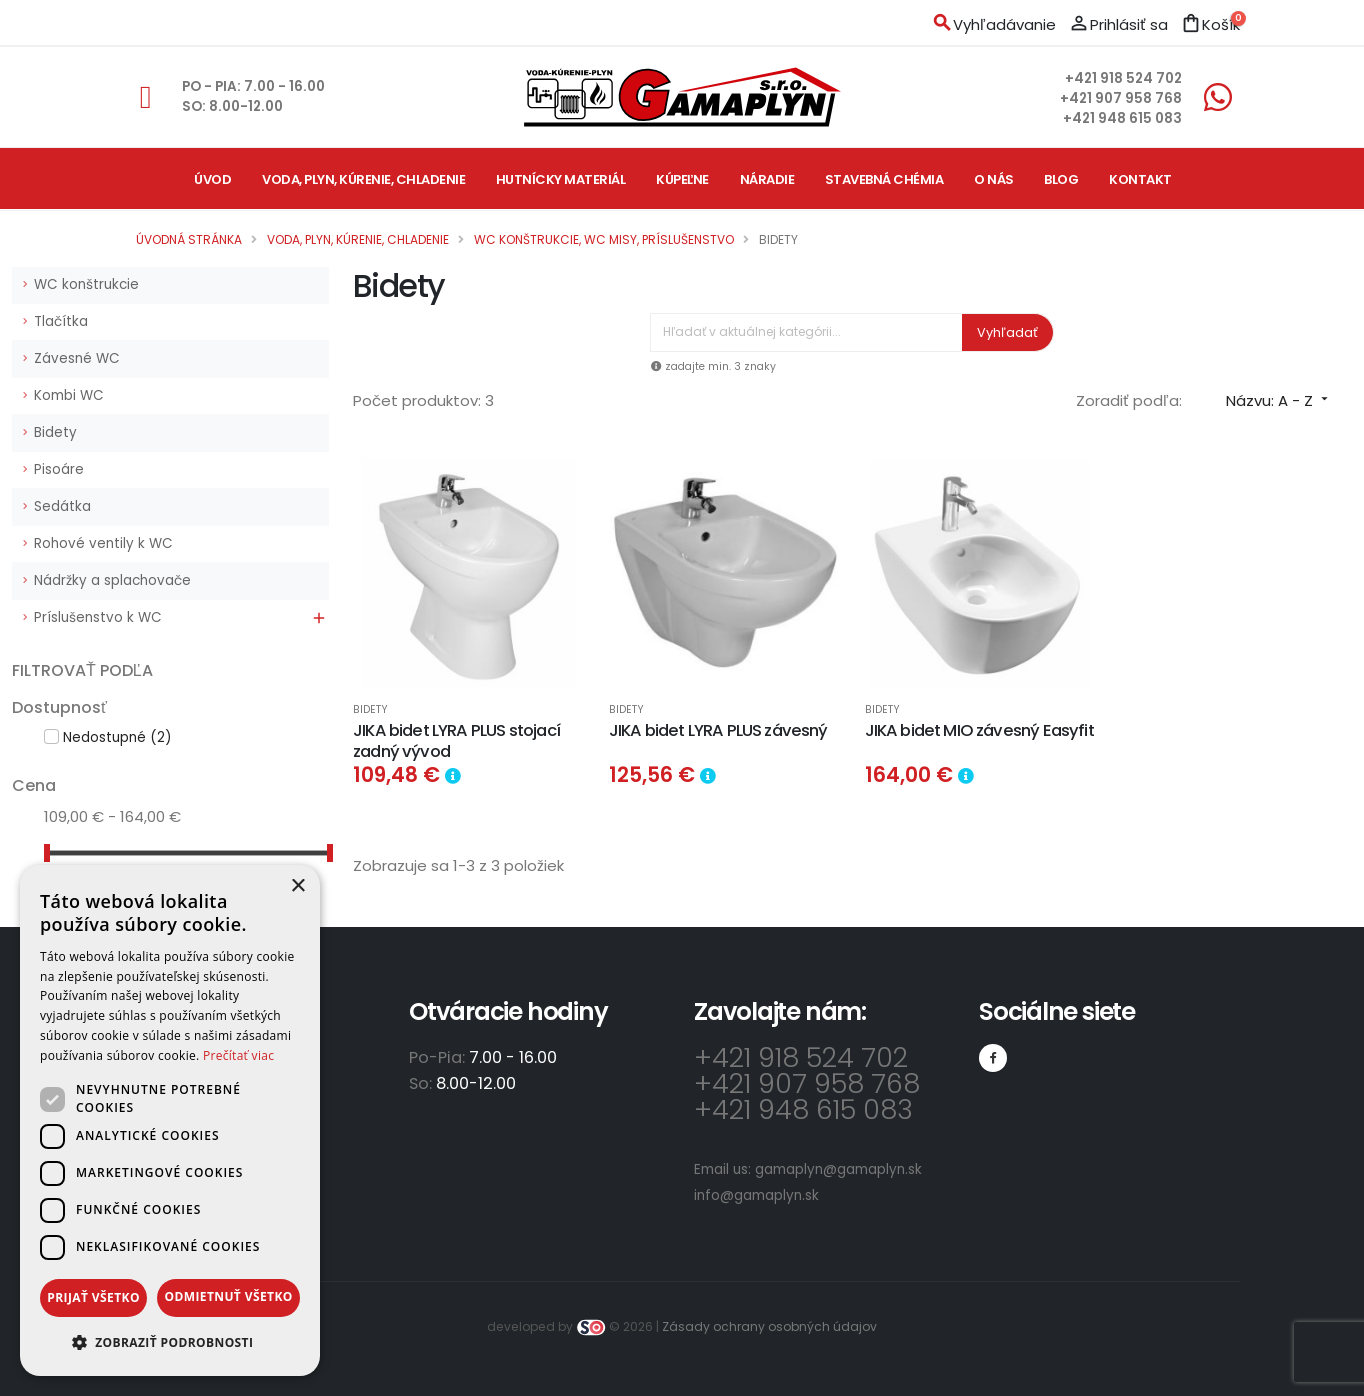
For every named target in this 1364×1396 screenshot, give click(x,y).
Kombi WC (69, 395)
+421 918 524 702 (1123, 78)
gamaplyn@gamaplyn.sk (838, 1169)
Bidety (55, 432)
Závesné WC (77, 358)
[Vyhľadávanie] (806, 332)
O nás (994, 179)
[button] (170, 1343)
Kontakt (1140, 179)
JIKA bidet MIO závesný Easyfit (979, 730)
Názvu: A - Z (1279, 400)
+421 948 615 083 (1122, 118)
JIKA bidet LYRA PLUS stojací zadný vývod (456, 741)
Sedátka (62, 506)
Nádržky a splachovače (112, 580)
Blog (1061, 179)
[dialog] (170, 1120)
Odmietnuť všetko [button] (228, 1296)
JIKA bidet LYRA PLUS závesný (718, 730)
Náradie (767, 179)
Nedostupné (117, 737)
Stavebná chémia (884, 179)
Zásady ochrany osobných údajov (769, 1326)
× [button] (297, 886)
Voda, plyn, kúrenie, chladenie (363, 179)
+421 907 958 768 (1121, 98)
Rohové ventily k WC (103, 543)
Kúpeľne (682, 179)
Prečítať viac (238, 1055)
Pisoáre (59, 469)
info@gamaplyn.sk (756, 1195)
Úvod (212, 179)
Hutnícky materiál (561, 179)
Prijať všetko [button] (93, 1297)
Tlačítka (61, 321)
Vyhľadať (1007, 332)
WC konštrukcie (86, 284)
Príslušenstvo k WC (98, 617)
